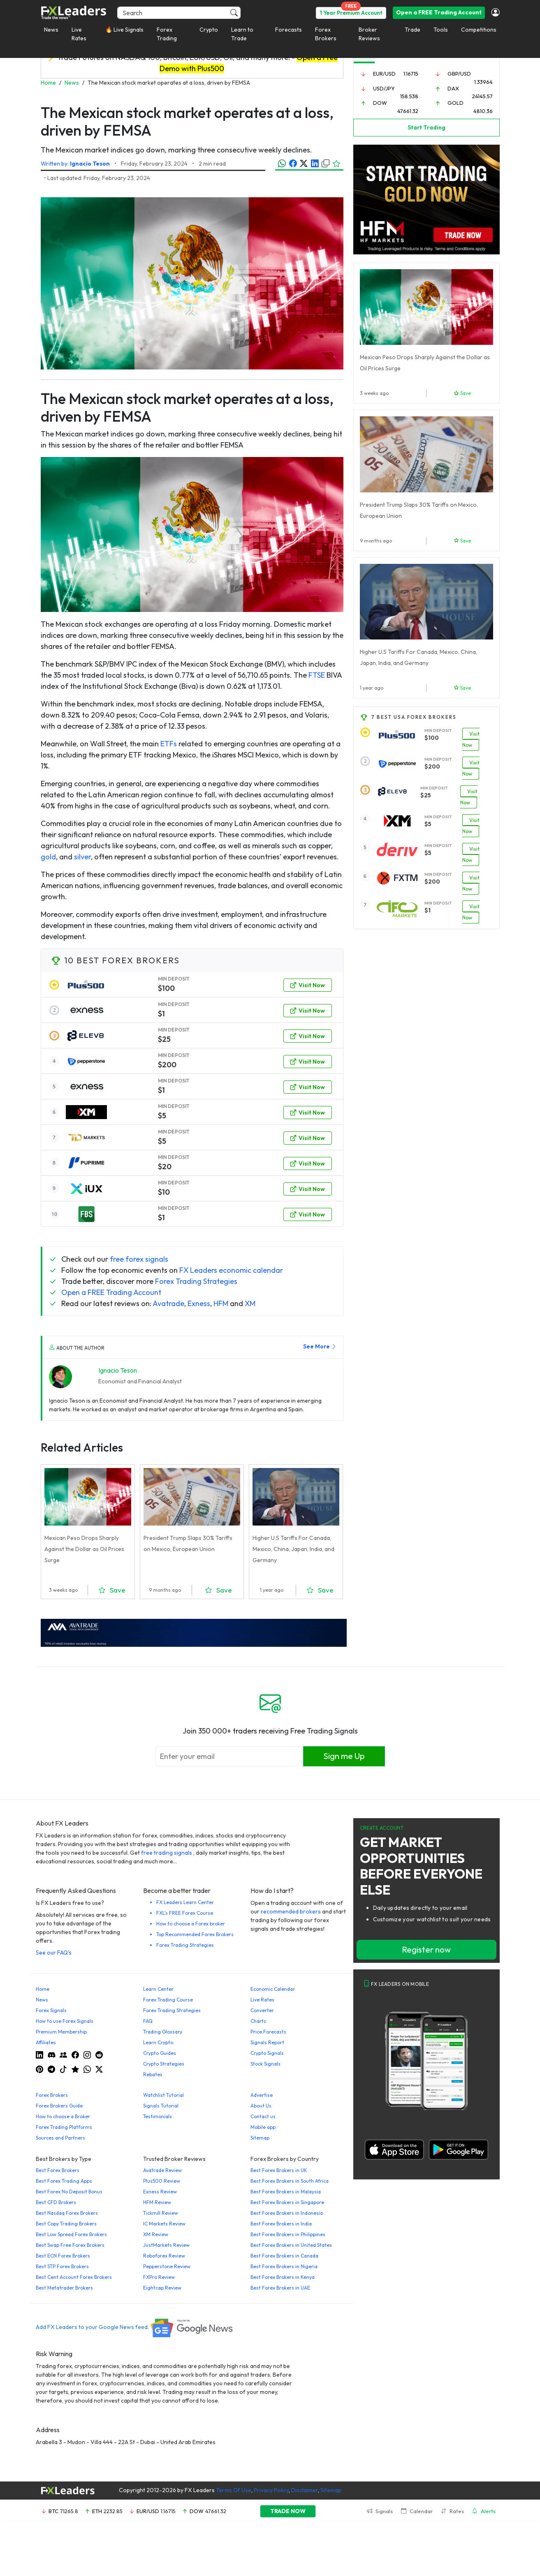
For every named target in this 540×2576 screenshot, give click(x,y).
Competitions (478, 29)
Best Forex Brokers (57, 2170)
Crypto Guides (159, 2053)
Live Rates (79, 34)
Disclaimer (304, 2490)
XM (250, 1303)
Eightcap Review (162, 2288)
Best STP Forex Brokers (62, 2266)
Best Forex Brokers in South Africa (289, 2181)
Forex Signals (51, 2010)
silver (82, 856)
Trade (412, 29)
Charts (258, 2021)
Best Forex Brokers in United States (291, 2245)
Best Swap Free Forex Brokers (70, 2245)
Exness (199, 1303)
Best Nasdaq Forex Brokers (67, 2213)
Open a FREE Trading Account (439, 12)
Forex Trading (167, 34)
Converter (262, 2010)
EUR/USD (384, 73)
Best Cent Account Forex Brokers (74, 2277)
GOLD (455, 102)
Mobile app (263, 2127)
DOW (380, 102)
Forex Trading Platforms (64, 2127)
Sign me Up (344, 1756)
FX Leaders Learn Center (185, 1902)
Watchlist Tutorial (163, 2095)
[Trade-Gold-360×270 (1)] (426, 198)
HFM (220, 1303)
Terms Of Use (233, 2490)
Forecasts (288, 29)
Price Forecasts (268, 2032)
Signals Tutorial (160, 2106)
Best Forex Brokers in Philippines (287, 2234)
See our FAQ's (54, 1952)
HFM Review (157, 2202)
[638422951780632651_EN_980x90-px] (194, 1632)
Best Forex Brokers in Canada (284, 2256)
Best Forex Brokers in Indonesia (286, 2213)
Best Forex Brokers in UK (278, 2170)
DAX (453, 88)
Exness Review (160, 2191)
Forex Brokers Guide (59, 2106)
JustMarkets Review (166, 2245)
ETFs (168, 743)
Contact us (263, 2116)
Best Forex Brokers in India (281, 2224)
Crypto (208, 29)
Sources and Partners (60, 2138)
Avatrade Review (162, 2170)
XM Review (155, 2234)
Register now (426, 1949)
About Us (260, 2106)
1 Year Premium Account (351, 12)
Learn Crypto (158, 2042)
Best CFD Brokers (56, 2202)
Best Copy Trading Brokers (66, 2224)
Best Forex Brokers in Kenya (282, 2277)
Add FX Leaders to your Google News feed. (135, 2327)
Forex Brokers (325, 34)
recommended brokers (291, 1911)
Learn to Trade (242, 34)
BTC (53, 2511)
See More (320, 1346)
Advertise (261, 2095)
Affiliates (46, 2042)
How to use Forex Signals (64, 2021)
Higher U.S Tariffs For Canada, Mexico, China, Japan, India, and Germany (293, 1549)
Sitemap (259, 2138)
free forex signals (139, 1259)
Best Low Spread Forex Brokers (71, 2234)
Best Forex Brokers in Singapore (287, 2202)
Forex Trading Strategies (196, 1281)
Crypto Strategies (163, 2064)
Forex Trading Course (168, 2000)
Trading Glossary (162, 2032)
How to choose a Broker (63, 2116)
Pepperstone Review (166, 2266)
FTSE (316, 675)
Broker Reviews (369, 34)
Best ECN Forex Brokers (63, 2256)
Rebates (152, 2074)
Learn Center (158, 1989)
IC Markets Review (164, 2224)
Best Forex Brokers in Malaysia (285, 2191)
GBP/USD (459, 73)
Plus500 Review (161, 2181)
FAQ (148, 2021)
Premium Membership (61, 2032)
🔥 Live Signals (124, 29)
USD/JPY (384, 88)
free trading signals (166, 1852)
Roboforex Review (164, 2256)
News (51, 29)
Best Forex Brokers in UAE (280, 2288)
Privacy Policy (271, 2490)
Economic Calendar (272, 1989)
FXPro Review (159, 2277)
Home (42, 1989)
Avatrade (168, 1303)
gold (48, 856)
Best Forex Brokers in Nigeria (284, 2266)
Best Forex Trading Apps (64, 2181)
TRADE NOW (288, 2511)
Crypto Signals (267, 2053)
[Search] (179, 13)
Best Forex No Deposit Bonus (69, 2191)
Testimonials (157, 2116)
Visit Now (307, 985)
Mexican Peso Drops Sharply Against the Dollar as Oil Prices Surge (84, 1549)
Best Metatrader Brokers (64, 2288)
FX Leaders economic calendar (231, 1270)
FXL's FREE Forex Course (184, 1913)
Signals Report (267, 2042)
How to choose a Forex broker (190, 1923)
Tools (440, 29)
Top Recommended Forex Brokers (195, 1934)
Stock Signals (265, 2064)
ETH (97, 2511)
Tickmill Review (160, 2213)
